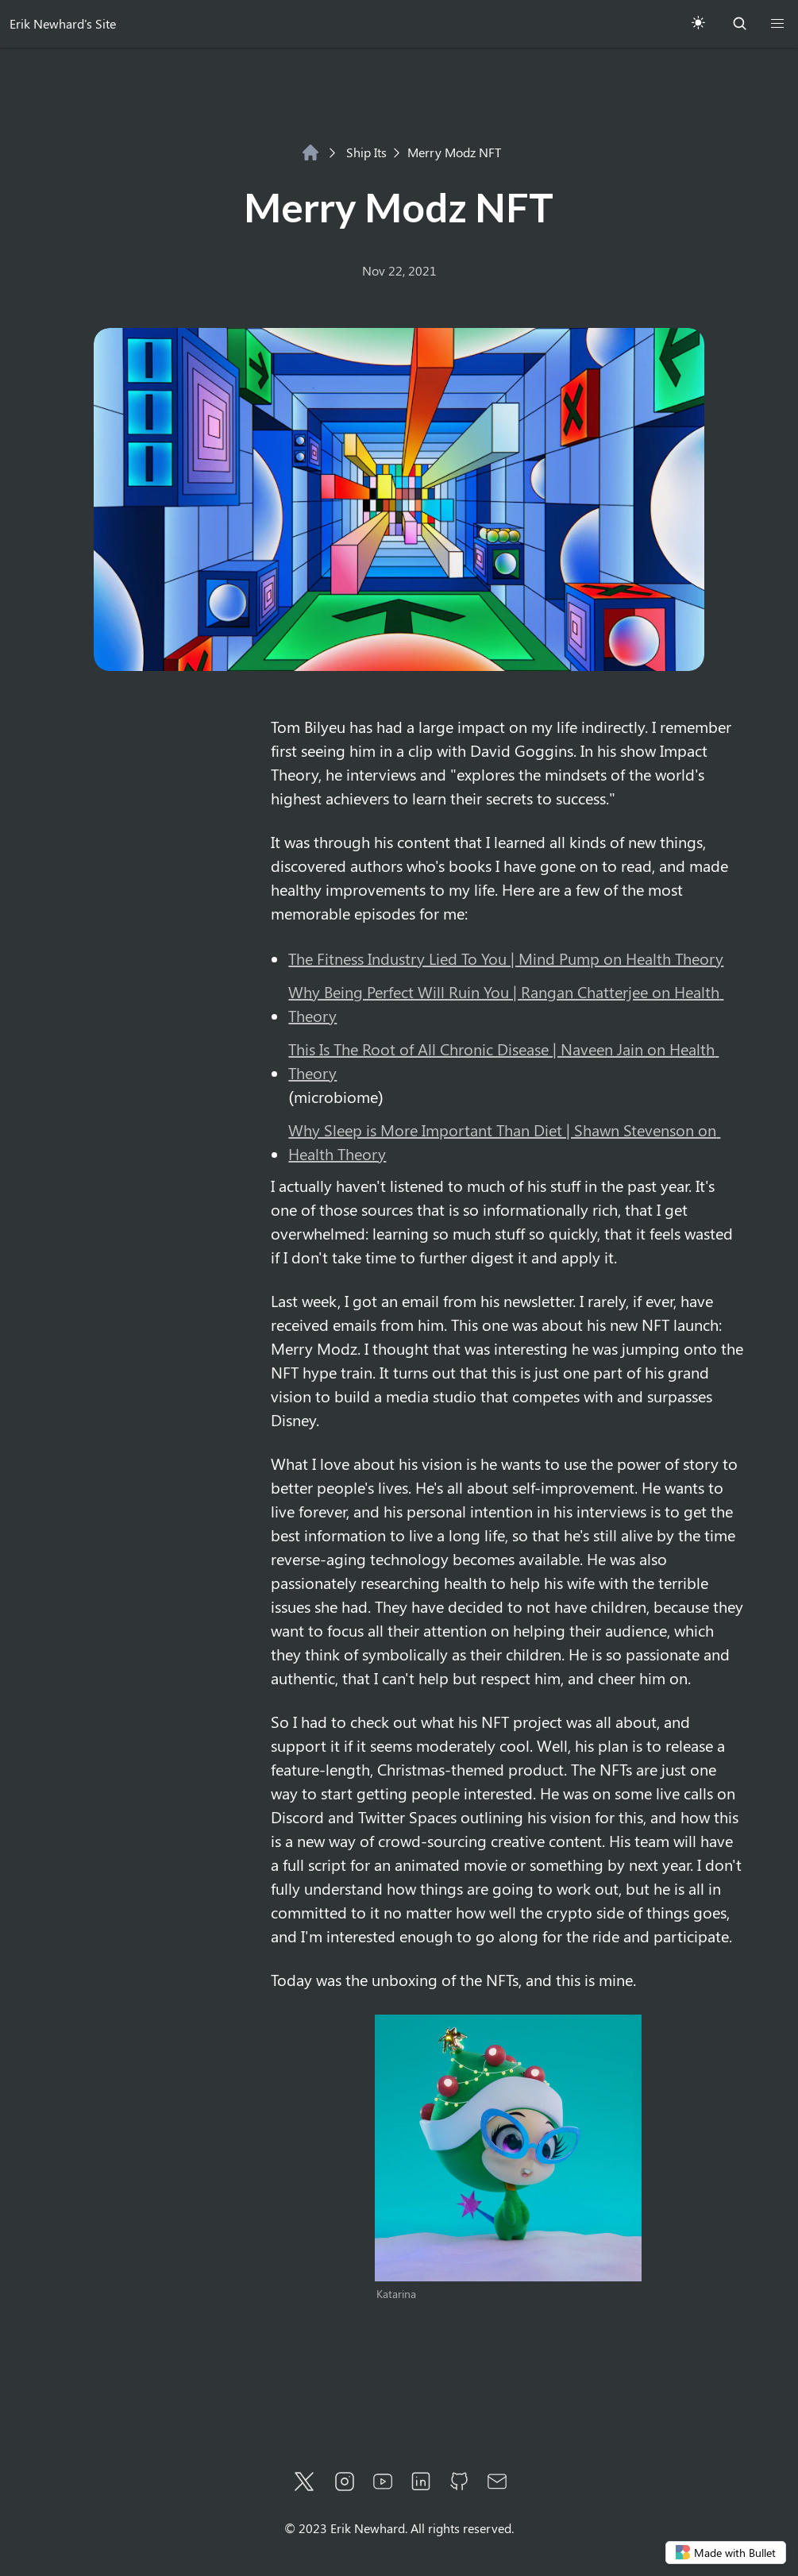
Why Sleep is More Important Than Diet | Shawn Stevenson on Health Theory (504, 1141)
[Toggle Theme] (698, 24)
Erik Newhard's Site (63, 23)
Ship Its (358, 152)
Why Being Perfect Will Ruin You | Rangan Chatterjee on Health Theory (505, 1003)
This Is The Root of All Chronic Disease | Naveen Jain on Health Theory (503, 1060)
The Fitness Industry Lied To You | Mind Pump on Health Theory (505, 958)
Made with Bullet (726, 2552)
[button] (777, 24)
